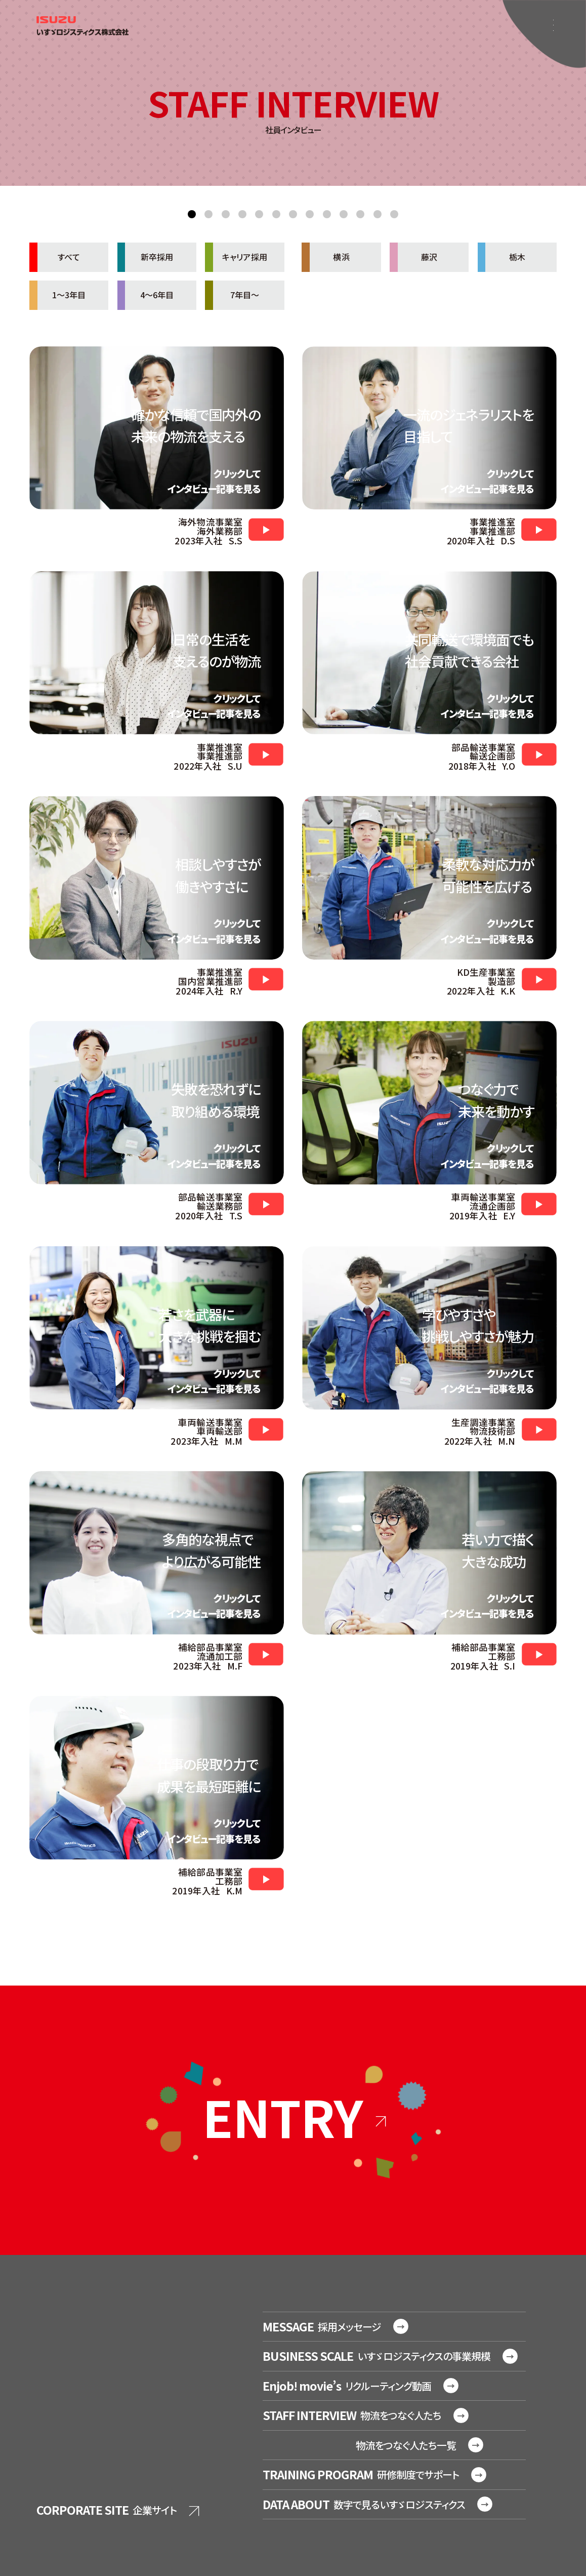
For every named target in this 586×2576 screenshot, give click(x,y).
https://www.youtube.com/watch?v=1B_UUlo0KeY (266, 1204)
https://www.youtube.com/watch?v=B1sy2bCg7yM (266, 1429)
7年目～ (232, 295)
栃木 (501, 257)
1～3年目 (57, 295)
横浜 (325, 257)
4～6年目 (145, 295)
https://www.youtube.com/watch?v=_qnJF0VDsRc (266, 754)
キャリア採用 (236, 257)
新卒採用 (145, 257)
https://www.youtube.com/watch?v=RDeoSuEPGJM (266, 1879)
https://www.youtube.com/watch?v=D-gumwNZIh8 (539, 979)
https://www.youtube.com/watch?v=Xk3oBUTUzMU (266, 979)
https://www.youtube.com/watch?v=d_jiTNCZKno (539, 529)
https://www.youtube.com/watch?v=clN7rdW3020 (266, 529)
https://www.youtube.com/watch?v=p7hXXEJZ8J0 (266, 1654)
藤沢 (413, 257)
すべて (54, 257)
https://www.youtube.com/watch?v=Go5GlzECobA (539, 1654)
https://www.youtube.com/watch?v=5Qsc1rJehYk (539, 1204)
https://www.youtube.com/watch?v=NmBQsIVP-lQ (539, 1429)
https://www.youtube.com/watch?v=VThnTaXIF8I (539, 754)
